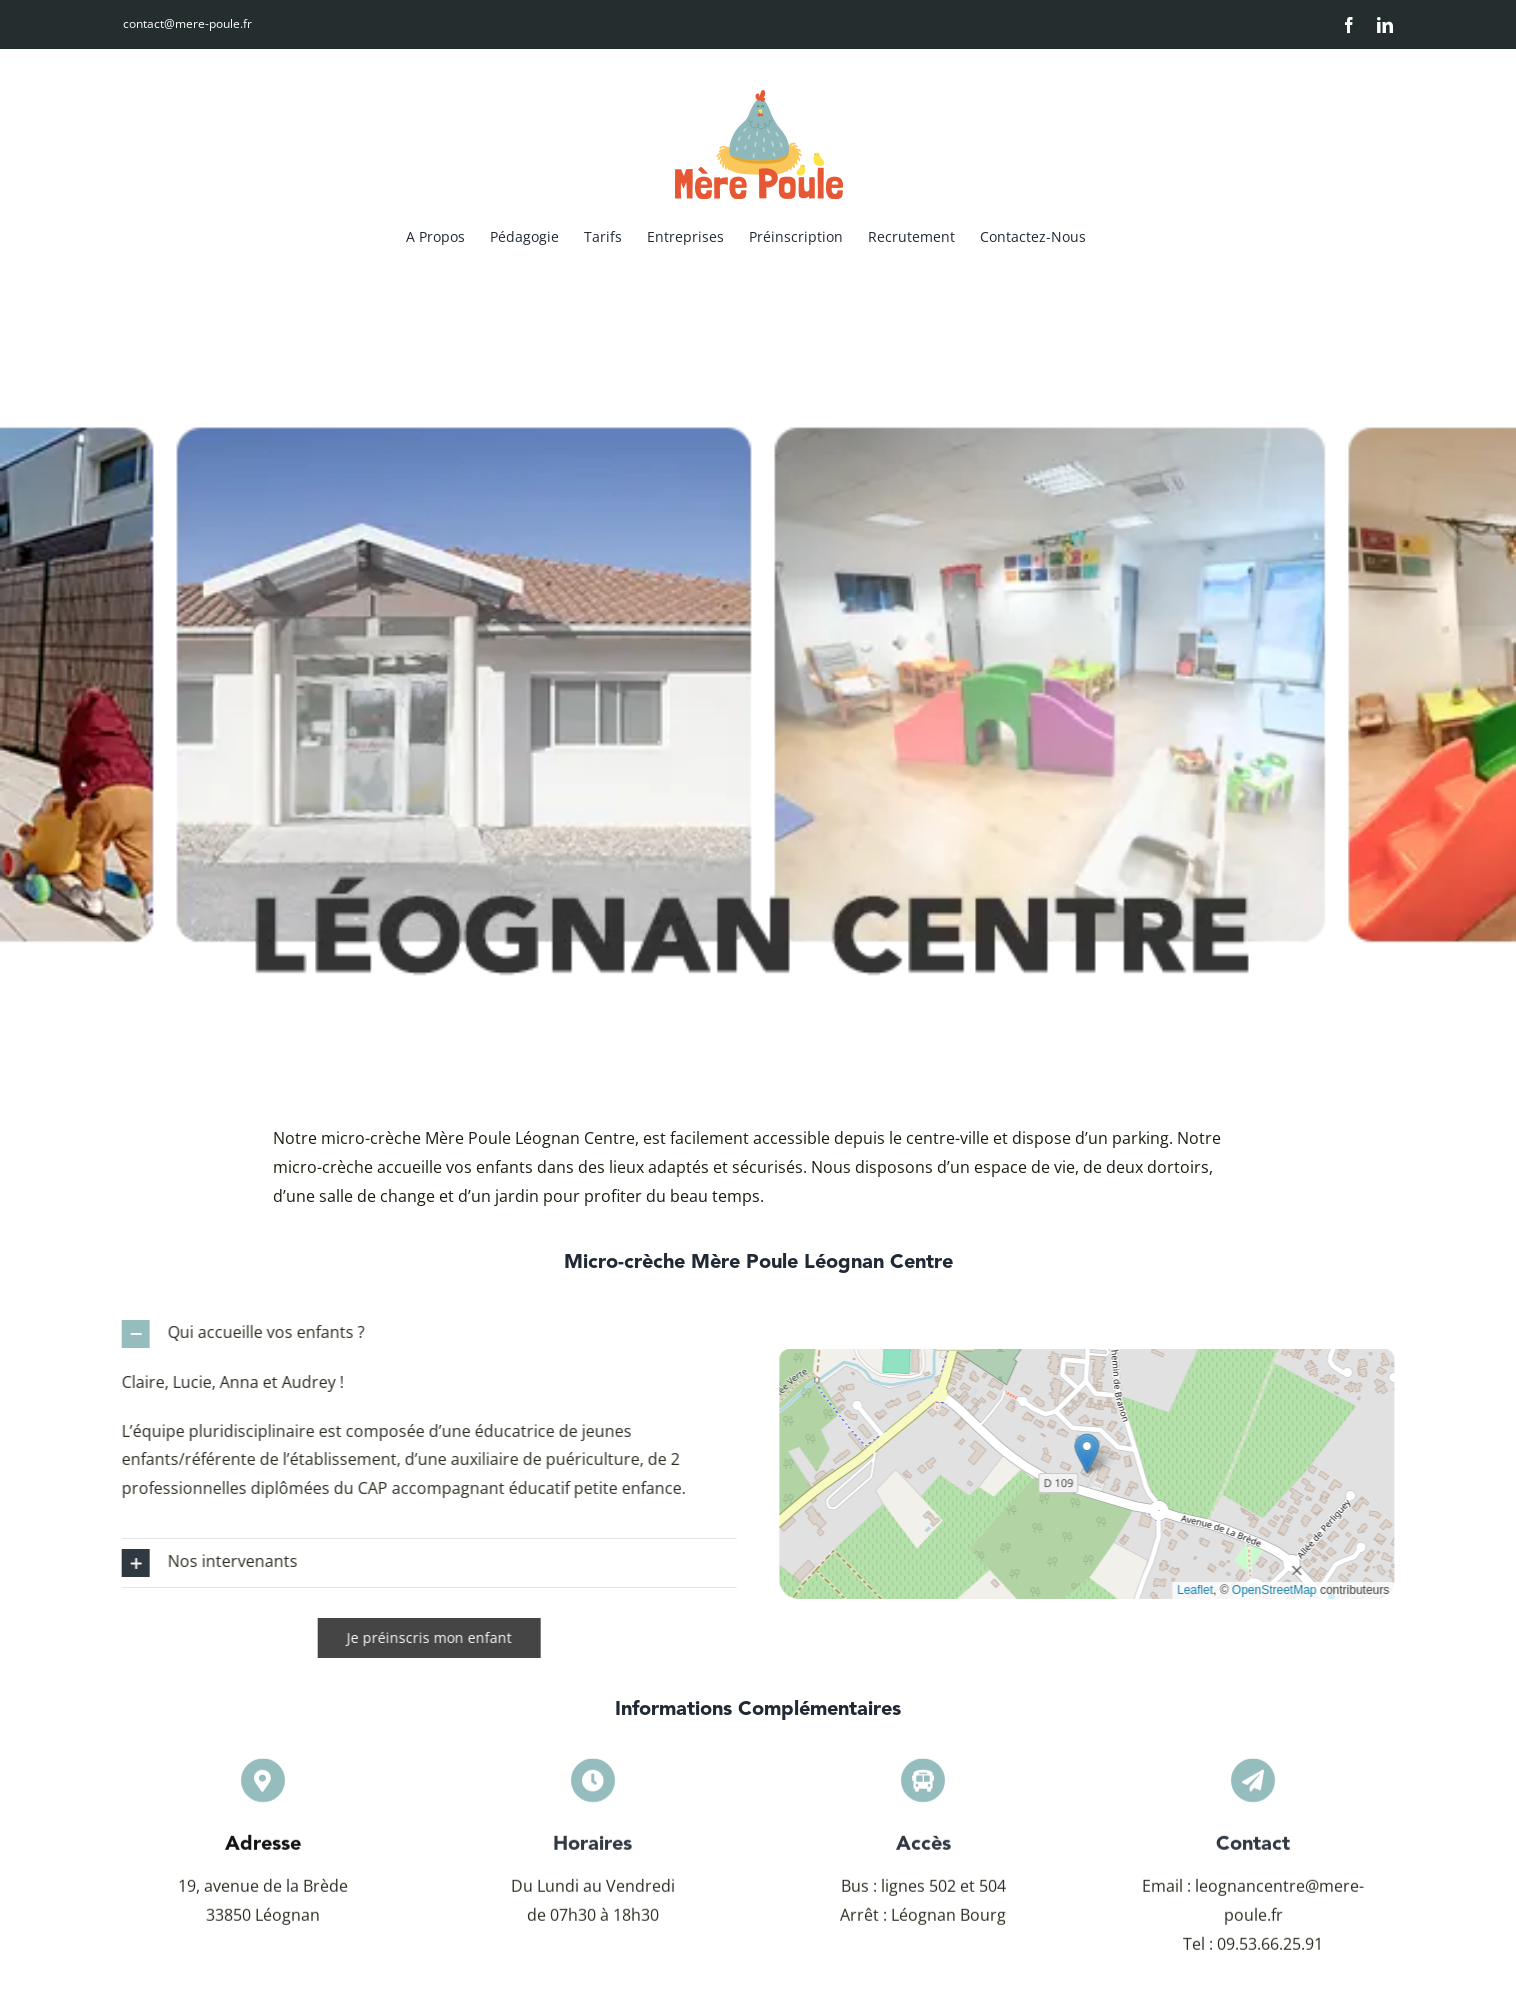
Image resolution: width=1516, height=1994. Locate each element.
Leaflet (1206, 1590)
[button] (418, 1334)
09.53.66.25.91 (1270, 1953)
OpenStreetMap (1284, 1590)
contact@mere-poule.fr (187, 23)
